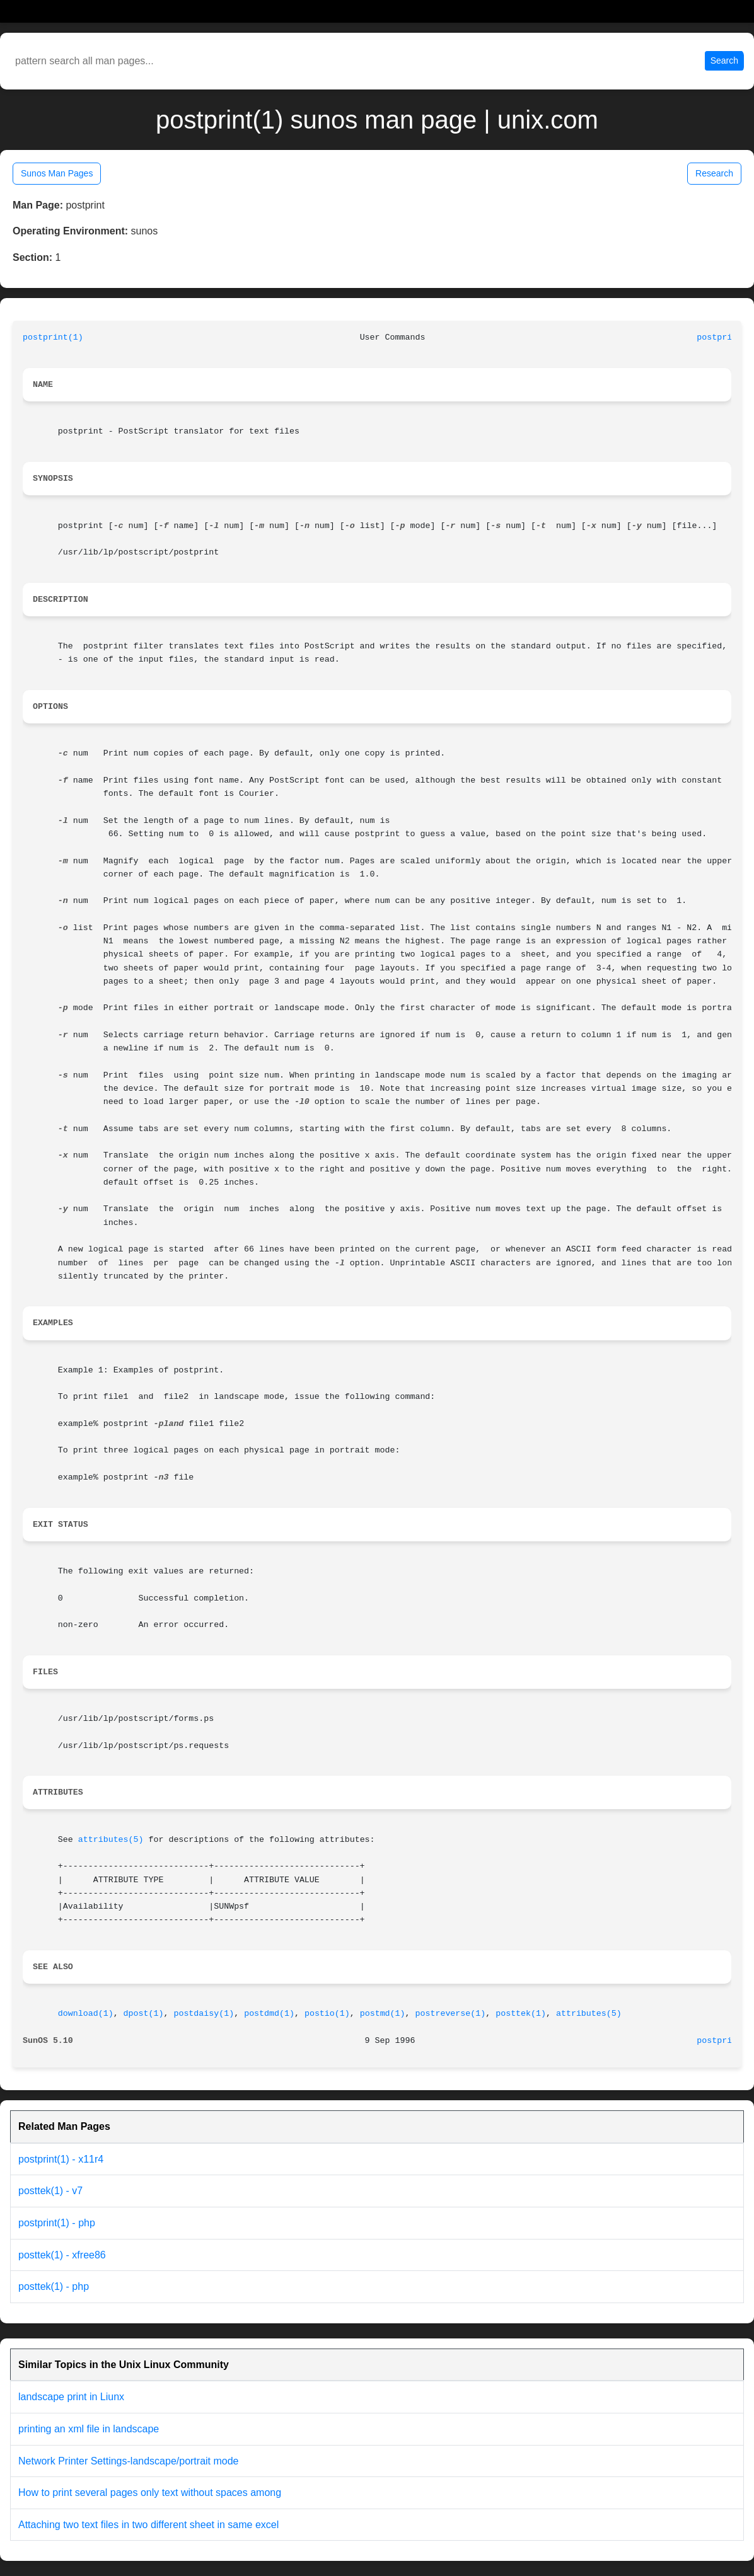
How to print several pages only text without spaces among (149, 2492)
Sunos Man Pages (57, 173)
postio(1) (327, 2013)
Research (714, 173)
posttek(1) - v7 (50, 2190)
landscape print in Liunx (71, 2396)
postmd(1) (382, 2013)
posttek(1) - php (53, 2286)
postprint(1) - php (56, 2222)
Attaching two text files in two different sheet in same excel (148, 2524)
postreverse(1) (450, 2013)
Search (724, 60)
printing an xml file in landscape (88, 2429)
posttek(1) (521, 2013)
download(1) (85, 2013)
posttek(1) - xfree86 (62, 2255)
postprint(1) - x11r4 (60, 2159)
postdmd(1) (269, 2013)
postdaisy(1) (203, 2013)
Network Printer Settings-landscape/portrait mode (128, 2461)
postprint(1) (53, 337)
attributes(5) (111, 1839)
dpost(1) (144, 2013)
